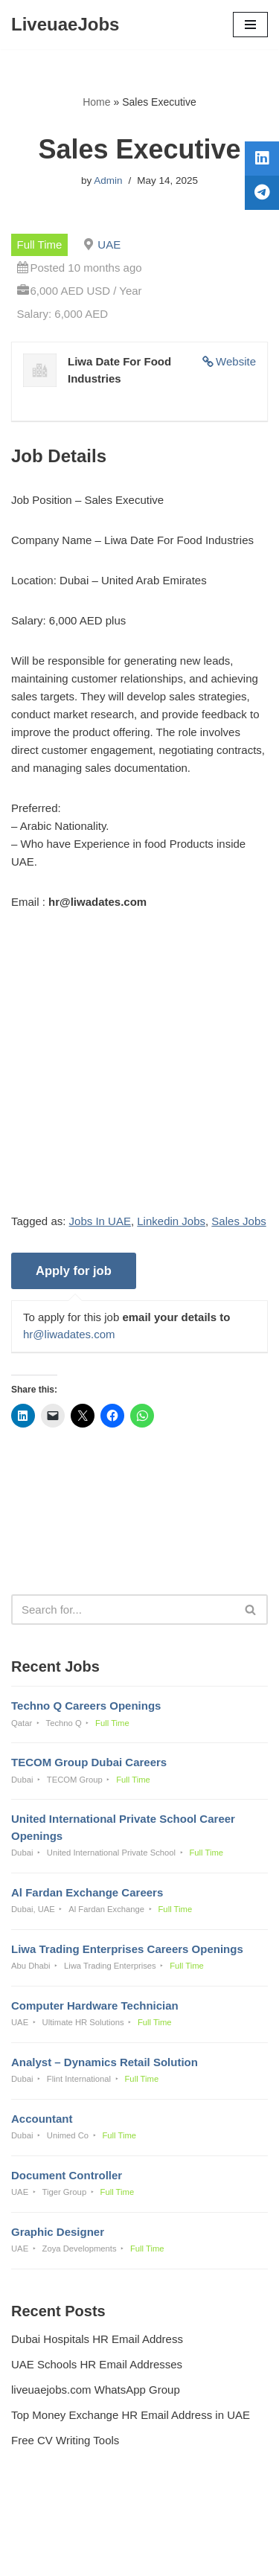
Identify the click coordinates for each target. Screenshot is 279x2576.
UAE (109, 244)
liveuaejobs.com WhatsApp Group (95, 2389)
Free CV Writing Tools (65, 2440)
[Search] (122, 1609)
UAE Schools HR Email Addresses (96, 2364)
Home (96, 102)
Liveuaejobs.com (87, 2554)
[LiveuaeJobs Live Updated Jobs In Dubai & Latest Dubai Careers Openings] (65, 24)
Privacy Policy (48, 2524)
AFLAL (216, 2554)
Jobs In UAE (100, 1221)
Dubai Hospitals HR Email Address (97, 2339)
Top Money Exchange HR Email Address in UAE (130, 2415)
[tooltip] (262, 158)
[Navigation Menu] (250, 24)
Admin (108, 180)
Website (236, 361)
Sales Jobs (238, 1221)
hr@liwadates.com (69, 1334)
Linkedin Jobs (171, 1221)
